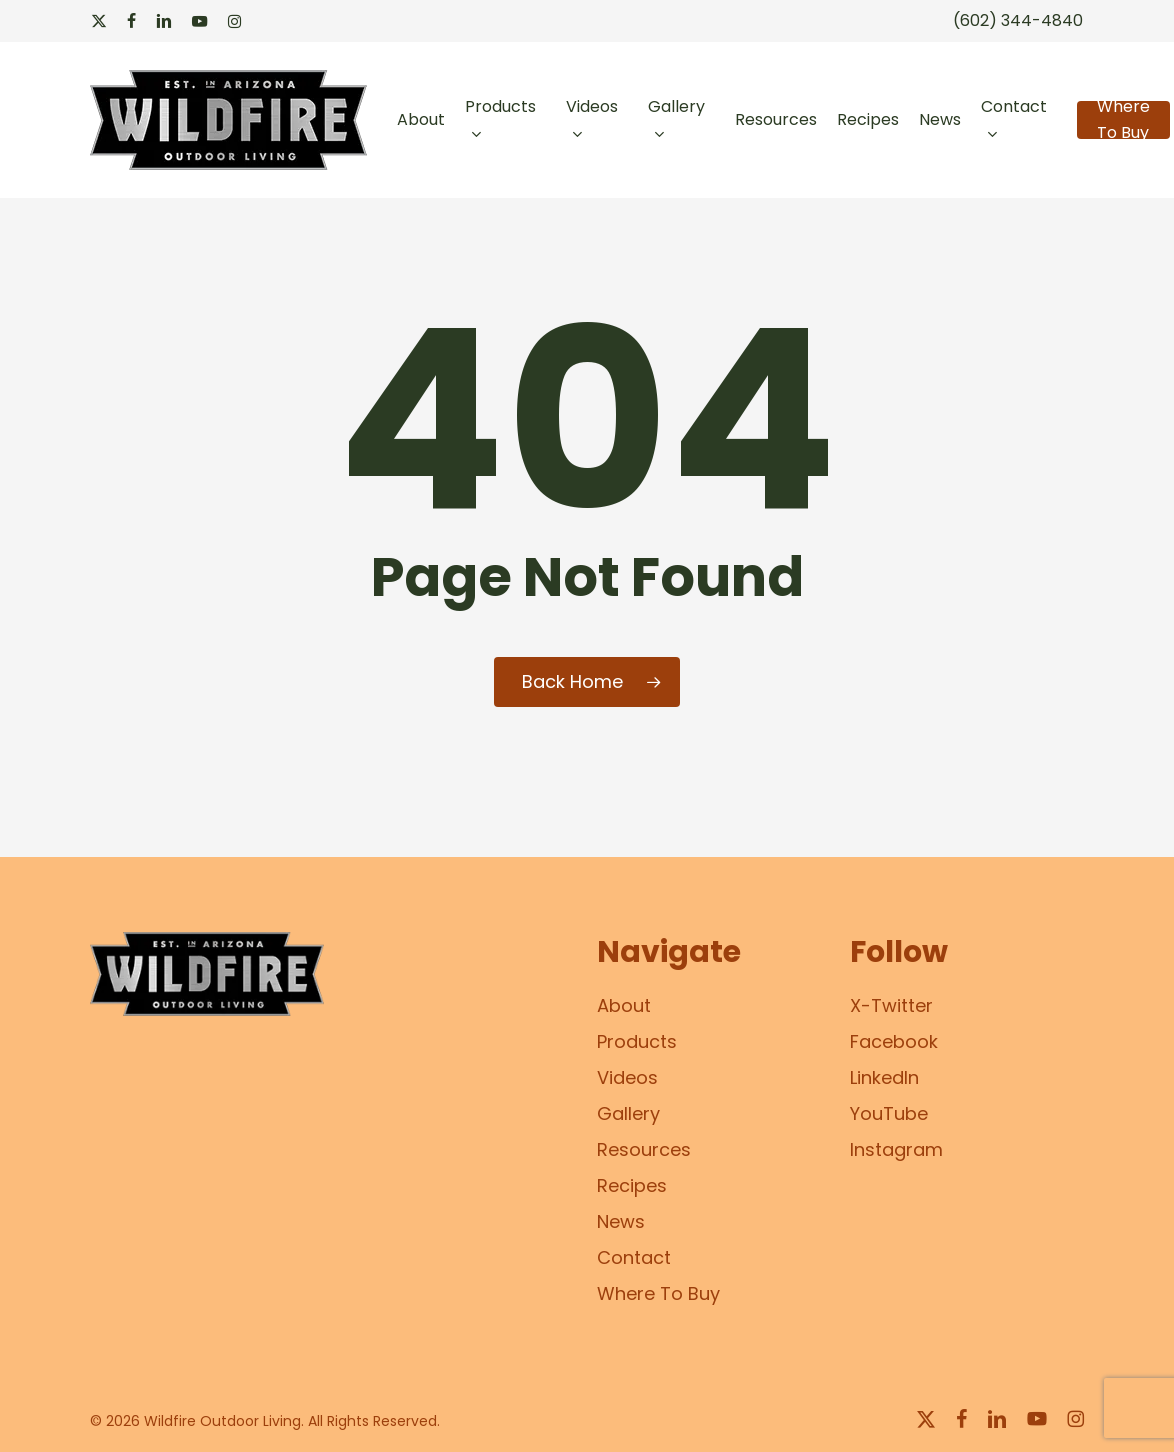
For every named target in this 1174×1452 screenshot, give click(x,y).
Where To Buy (658, 1293)
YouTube (889, 1113)
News (621, 1221)
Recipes (632, 1185)
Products (637, 1041)
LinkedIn (884, 1077)
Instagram (896, 1149)
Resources (644, 1149)
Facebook (894, 1041)
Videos (627, 1077)
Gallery (628, 1113)
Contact (634, 1257)
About (624, 1005)
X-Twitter (891, 1005)
